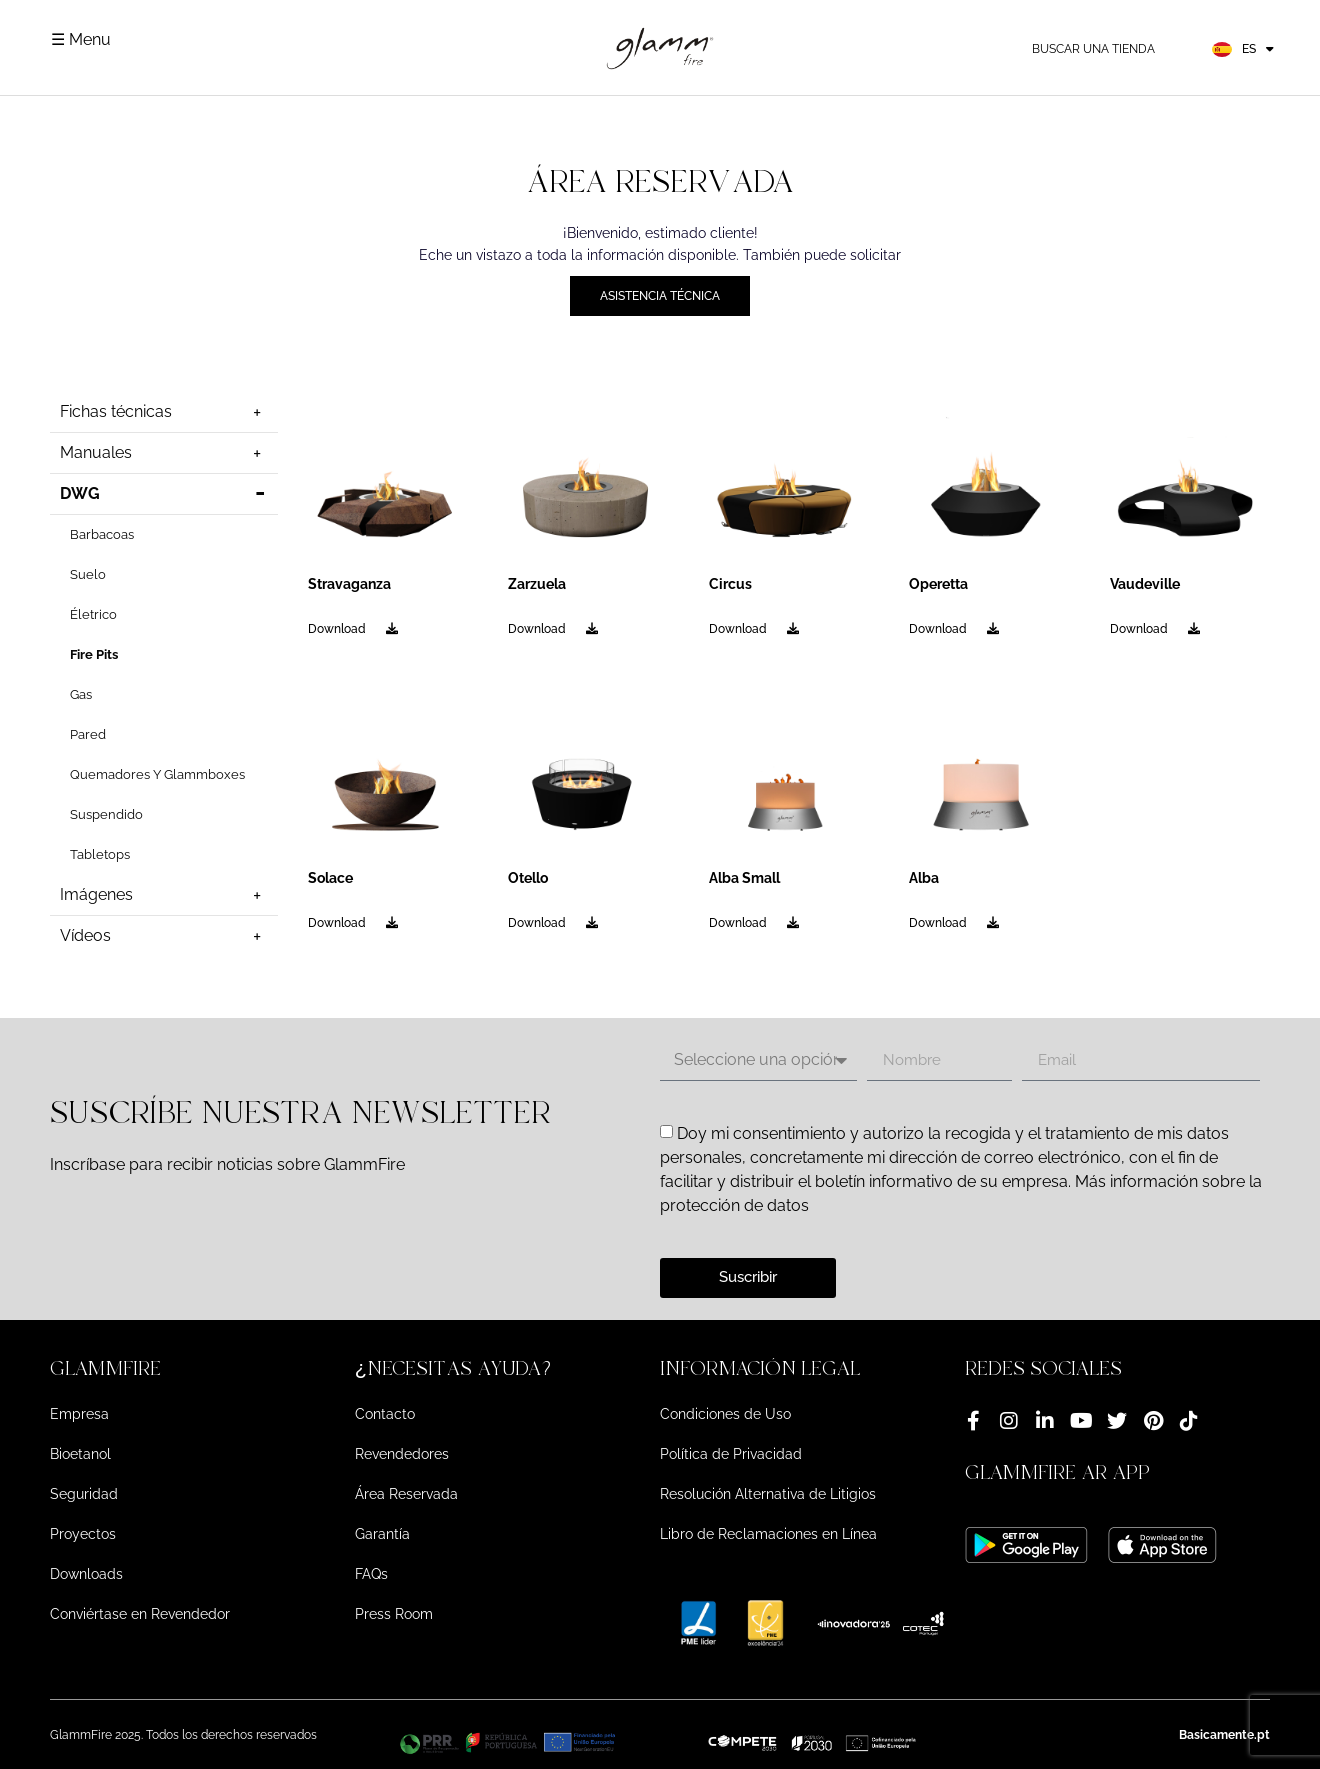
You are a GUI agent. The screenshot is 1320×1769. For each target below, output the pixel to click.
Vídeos (164, 936)
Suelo (88, 574)
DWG (164, 494)
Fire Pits (94, 654)
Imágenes (164, 895)
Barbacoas (102, 534)
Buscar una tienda (1093, 49)
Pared (88, 734)
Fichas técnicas (164, 412)
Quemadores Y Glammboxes (157, 774)
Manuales (164, 453)
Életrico (93, 614)
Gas (81, 694)
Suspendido (106, 814)
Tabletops (100, 854)
